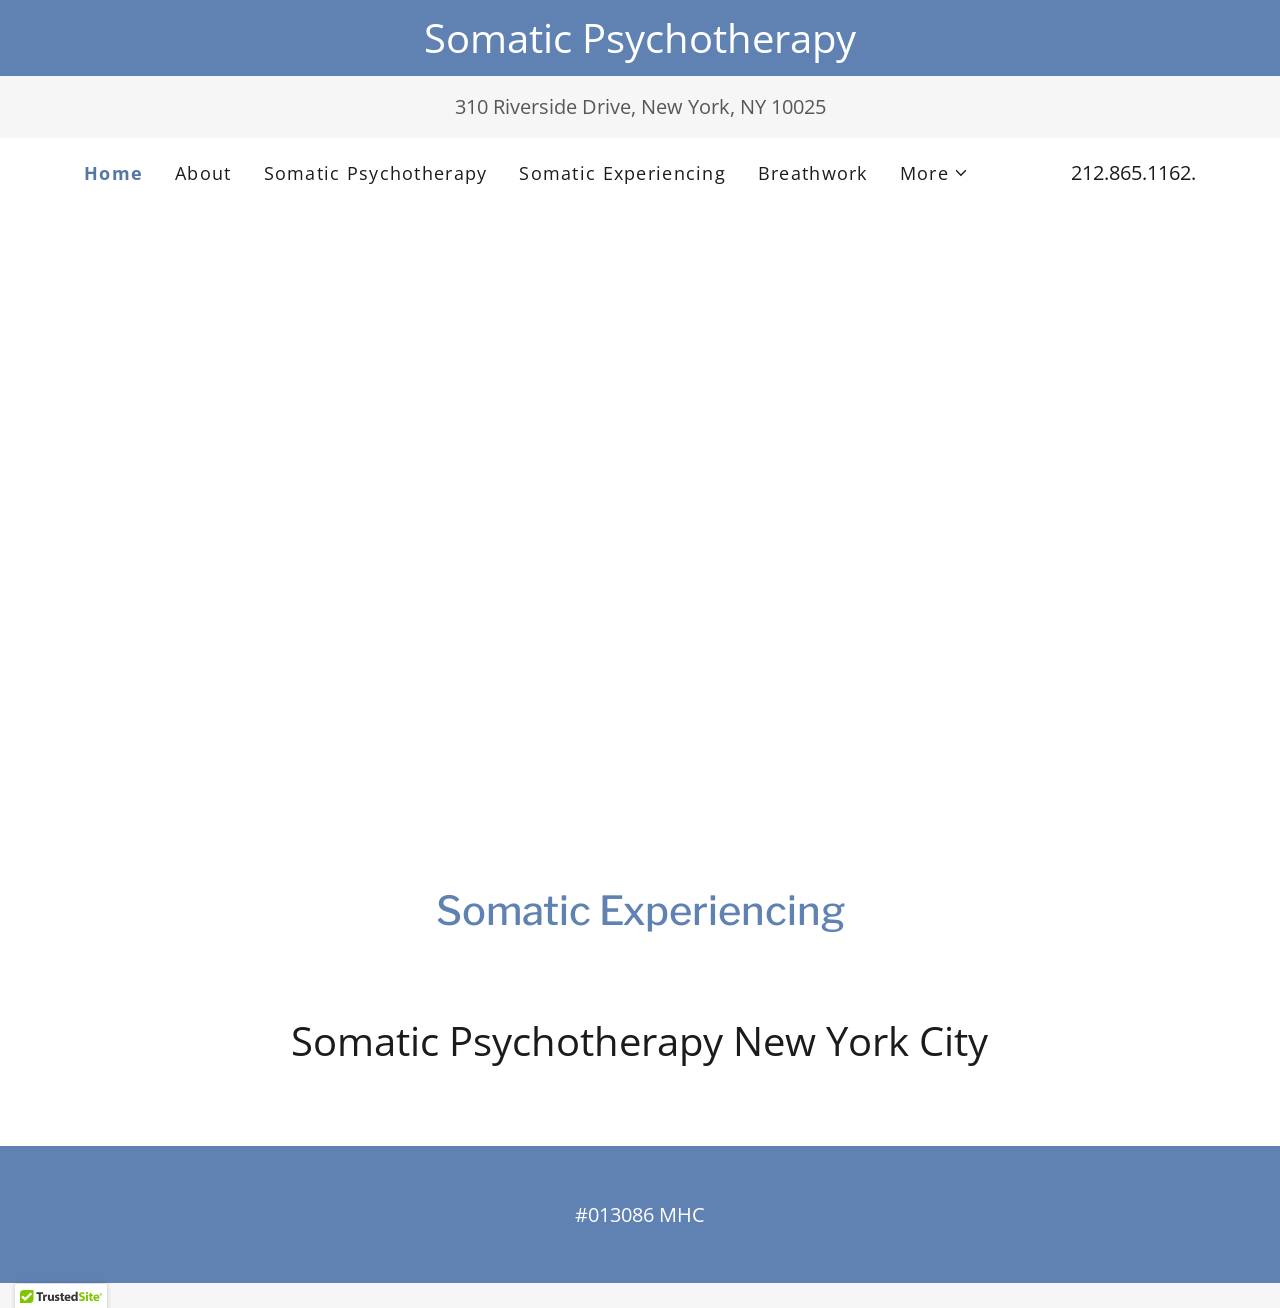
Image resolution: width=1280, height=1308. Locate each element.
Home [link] (113, 173)
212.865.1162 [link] (1131, 172)
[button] (934, 173)
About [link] (203, 173)
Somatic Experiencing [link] (622, 173)
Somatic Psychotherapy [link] (376, 173)
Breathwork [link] (813, 173)
